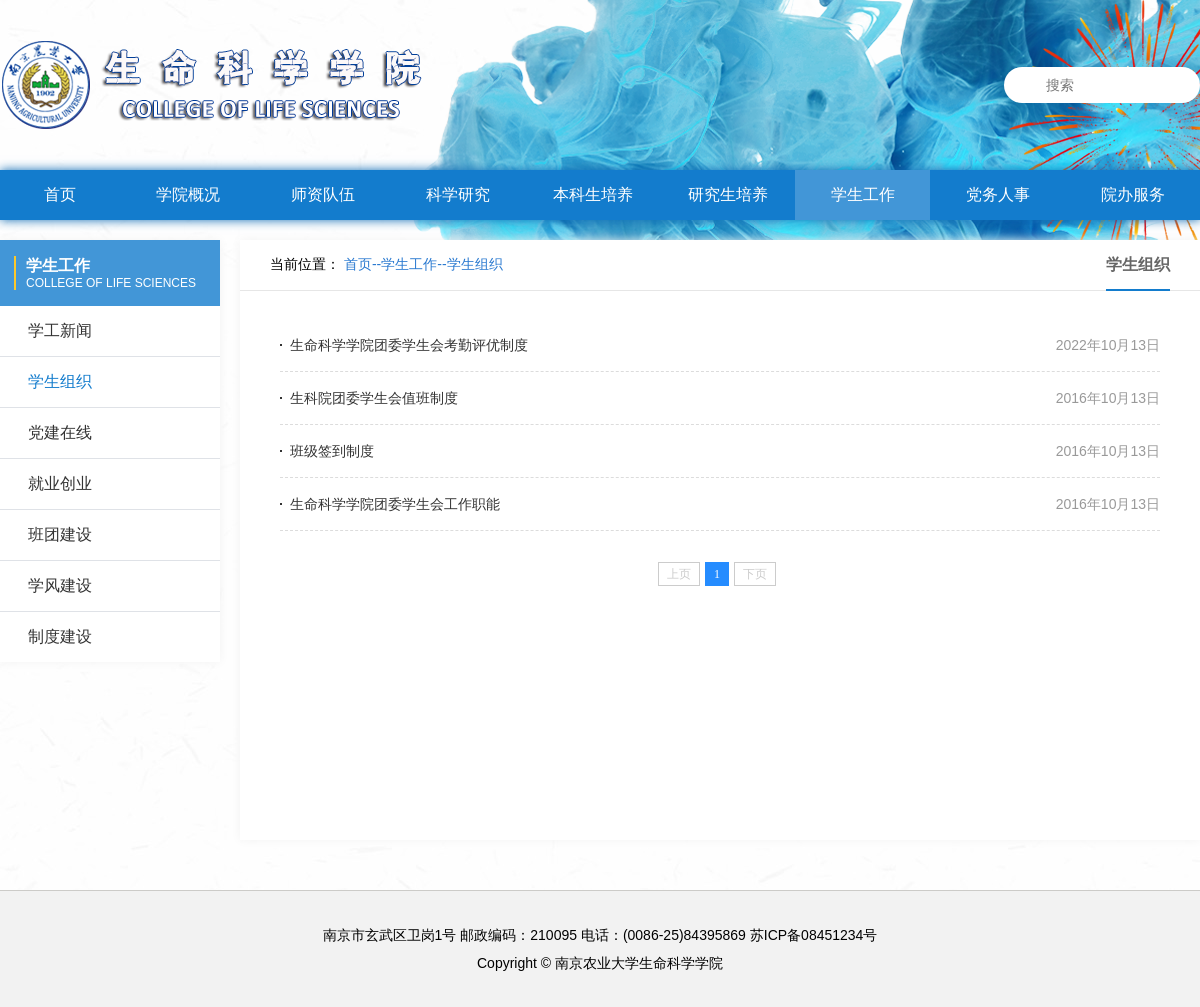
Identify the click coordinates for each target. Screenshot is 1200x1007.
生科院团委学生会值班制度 (374, 398)
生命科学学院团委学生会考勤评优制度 (409, 345)
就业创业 (60, 483)
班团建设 (60, 534)
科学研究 (458, 194)
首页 (60, 194)
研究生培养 (728, 194)
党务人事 (998, 194)
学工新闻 (60, 330)
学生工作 (863, 194)
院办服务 (1133, 194)
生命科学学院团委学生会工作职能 (395, 504)
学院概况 (188, 194)
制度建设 (60, 636)
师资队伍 (323, 194)
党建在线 (60, 432)
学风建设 (60, 585)
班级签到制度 (332, 451)
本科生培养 (593, 194)
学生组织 (60, 381)
